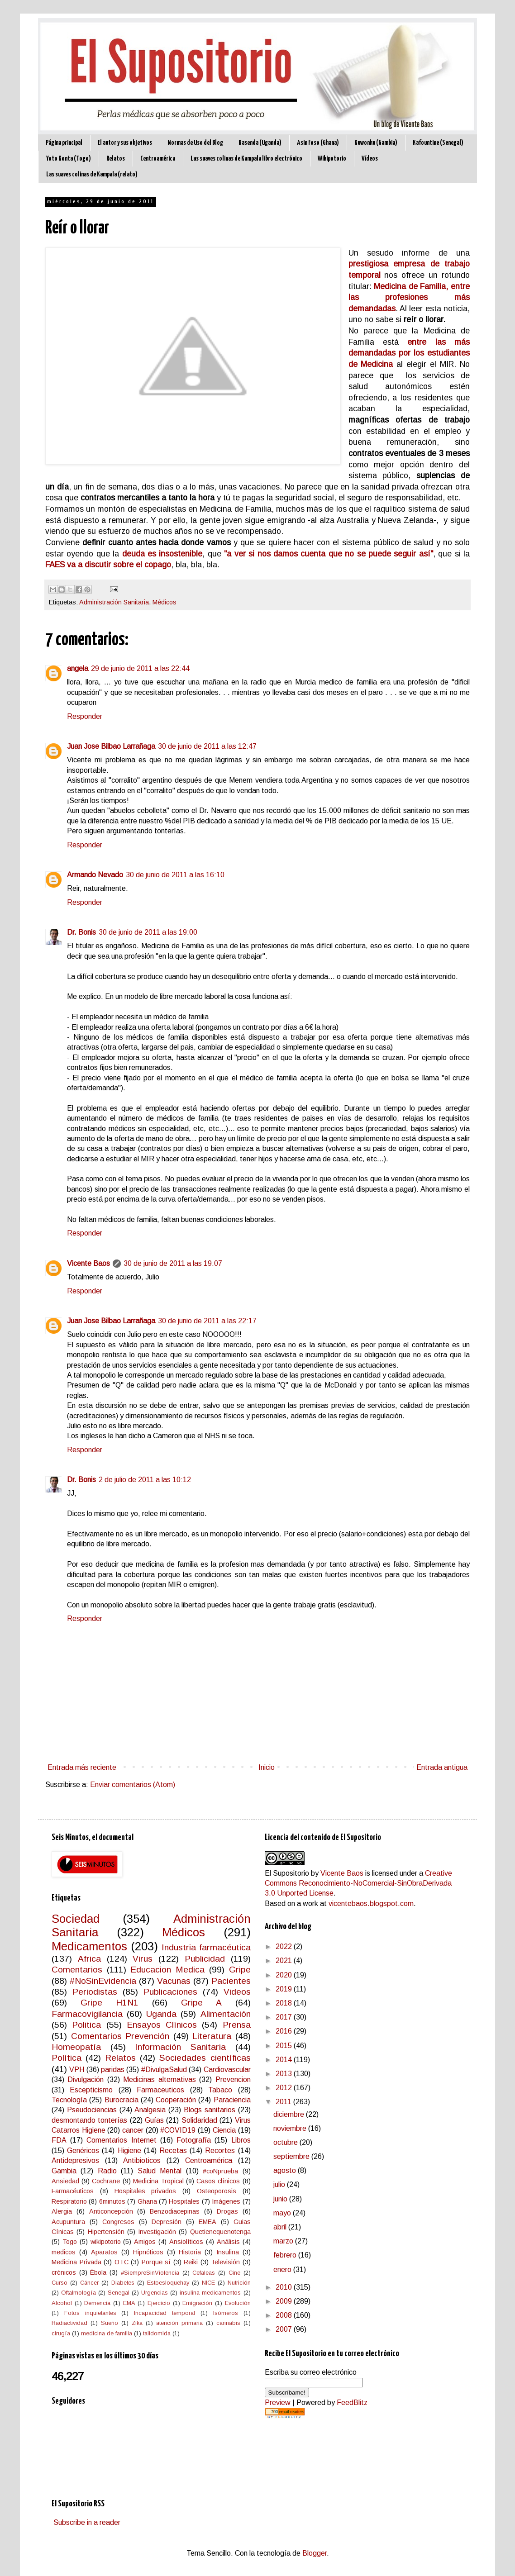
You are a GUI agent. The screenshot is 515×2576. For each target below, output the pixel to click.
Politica (86, 2024)
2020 (285, 1975)
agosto (285, 2170)
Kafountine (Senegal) (438, 142)
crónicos (64, 2272)
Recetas (173, 2150)
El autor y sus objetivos (125, 142)
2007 (285, 2329)
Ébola (98, 2272)
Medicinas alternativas (159, 2079)
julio (280, 2184)
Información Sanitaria (180, 2047)
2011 (284, 2101)
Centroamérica (157, 158)
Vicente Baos (88, 1263)
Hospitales (184, 2201)
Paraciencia (232, 2100)
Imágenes (226, 2201)
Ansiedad (65, 2181)
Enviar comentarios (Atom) (132, 1784)
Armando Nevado (95, 875)
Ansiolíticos (186, 2241)
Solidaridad (199, 2120)
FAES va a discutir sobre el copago (108, 564)
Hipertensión (106, 2231)
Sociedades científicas (204, 2058)
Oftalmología (78, 2292)
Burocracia (121, 2100)
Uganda (161, 2014)
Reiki (191, 2262)
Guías (154, 2120)
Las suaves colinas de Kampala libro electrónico (246, 158)
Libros (241, 2140)
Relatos (115, 158)
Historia (190, 2252)
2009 (285, 2301)
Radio (107, 2171)
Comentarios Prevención (120, 2036)
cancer (132, 2130)
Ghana (147, 2201)
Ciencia (224, 2130)
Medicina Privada (76, 2262)
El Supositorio (287, 1873)
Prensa (237, 2024)
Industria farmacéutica (206, 1947)
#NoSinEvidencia (103, 1981)
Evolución (238, 2303)
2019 (285, 1989)
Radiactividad (69, 2322)
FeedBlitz (352, 2402)
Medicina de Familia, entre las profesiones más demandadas (409, 297)
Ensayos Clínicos (162, 2024)
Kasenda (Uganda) (259, 142)
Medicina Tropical (158, 2181)
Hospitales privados (145, 2191)
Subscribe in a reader (86, 2522)
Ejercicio (159, 2303)
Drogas (227, 2211)
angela (77, 668)
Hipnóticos (148, 2252)
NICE (208, 2282)
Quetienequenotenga (220, 2231)
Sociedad (76, 1918)
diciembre (289, 2114)
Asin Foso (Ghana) (318, 142)
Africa (89, 1958)
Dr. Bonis (81, 932)
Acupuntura (68, 2221)
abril (280, 2227)
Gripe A (201, 2002)
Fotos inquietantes (90, 2313)
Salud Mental (159, 2171)
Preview (278, 2402)
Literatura (211, 2036)
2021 (285, 1960)
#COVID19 (178, 2130)
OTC (121, 2262)
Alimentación (225, 2014)
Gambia (64, 2171)
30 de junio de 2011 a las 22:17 (207, 1321)
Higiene (129, 2150)
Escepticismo (91, 2090)
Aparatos (104, 2252)
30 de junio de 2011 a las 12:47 (207, 746)
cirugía (61, 2333)
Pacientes (231, 1981)
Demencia (97, 2303)
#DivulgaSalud (164, 2069)
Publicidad (205, 1958)
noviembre (290, 2128)
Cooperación (176, 2100)
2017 (285, 2017)
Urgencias (154, 2292)
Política (66, 2058)
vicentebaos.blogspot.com (371, 1903)
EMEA (207, 2221)
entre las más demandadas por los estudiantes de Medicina (409, 353)
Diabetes (122, 2282)
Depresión (166, 2221)
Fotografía (193, 2140)
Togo (69, 2241)
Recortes (220, 2150)
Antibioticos (142, 2160)
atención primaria (179, 2322)
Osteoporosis (216, 2191)
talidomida (157, 2333)
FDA (59, 2140)
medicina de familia (106, 2333)
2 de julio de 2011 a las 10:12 (145, 1479)
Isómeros (225, 2313)
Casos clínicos (218, 2181)
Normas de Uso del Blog (195, 142)
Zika (137, 2322)
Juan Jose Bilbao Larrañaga (111, 746)
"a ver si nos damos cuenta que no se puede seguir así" (328, 553)
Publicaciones (170, 1991)
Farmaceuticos (160, 2090)
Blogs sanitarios (209, 2110)
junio (281, 2199)
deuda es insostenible (160, 553)
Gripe (240, 1969)
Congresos (118, 2221)
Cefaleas (203, 2272)
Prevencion (233, 2079)
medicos (64, 2252)
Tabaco (220, 2090)
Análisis (228, 2241)
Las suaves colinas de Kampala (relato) (92, 174)
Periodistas (94, 1991)
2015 (285, 2045)
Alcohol (62, 2303)
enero (283, 2269)
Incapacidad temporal (164, 2313)
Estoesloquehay (168, 2282)
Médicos (164, 602)
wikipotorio (106, 2241)
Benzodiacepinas (175, 2211)
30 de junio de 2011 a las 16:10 (175, 875)
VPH (76, 2069)
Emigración (197, 2303)
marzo (284, 2241)
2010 (285, 2287)
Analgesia (150, 2110)
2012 (285, 2087)
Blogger (314, 2553)
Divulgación (85, 2079)
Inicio (266, 1767)
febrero (285, 2255)
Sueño (109, 2322)
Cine (234, 2272)
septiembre (292, 2156)
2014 (285, 2059)
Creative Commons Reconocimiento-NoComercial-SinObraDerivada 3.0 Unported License (358, 1883)
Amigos (145, 2241)
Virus (143, 1958)
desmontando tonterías (89, 2120)
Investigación (157, 2231)
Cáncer (89, 2282)
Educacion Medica (167, 1969)
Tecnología (69, 2100)
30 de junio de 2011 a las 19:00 (148, 932)
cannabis (228, 2322)
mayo (283, 2213)
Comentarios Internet (121, 2140)
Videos (237, 1991)
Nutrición (239, 2282)
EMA (129, 2303)
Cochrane (106, 2181)
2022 (285, 1946)
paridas (112, 2069)
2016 (285, 2031)
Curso (59, 2282)
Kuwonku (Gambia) (375, 142)
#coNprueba (220, 2171)
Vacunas (174, 1981)
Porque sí (156, 2262)
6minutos (112, 2201)
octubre (286, 2142)
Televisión (225, 2262)
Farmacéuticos (73, 2191)
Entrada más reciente (82, 1767)
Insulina (227, 2252)
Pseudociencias (92, 2110)
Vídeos (370, 158)
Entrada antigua (441, 1767)
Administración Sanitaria (114, 602)
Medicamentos (89, 1946)
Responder (84, 716)
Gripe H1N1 (109, 2002)
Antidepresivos (75, 2160)
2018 (285, 2003)
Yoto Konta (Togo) (68, 158)
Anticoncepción (111, 2211)
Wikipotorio (332, 158)
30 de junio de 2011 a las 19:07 (173, 1263)
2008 (285, 2315)
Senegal (118, 2292)
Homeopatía (76, 2047)
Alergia (62, 2211)
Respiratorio (69, 2201)
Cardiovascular (227, 2069)
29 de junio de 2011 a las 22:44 (140, 668)
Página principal (64, 142)
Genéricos (83, 2150)
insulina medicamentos (210, 2292)
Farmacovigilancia (87, 2014)
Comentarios (77, 1969)
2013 (285, 2073)
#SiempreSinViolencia (150, 2272)
